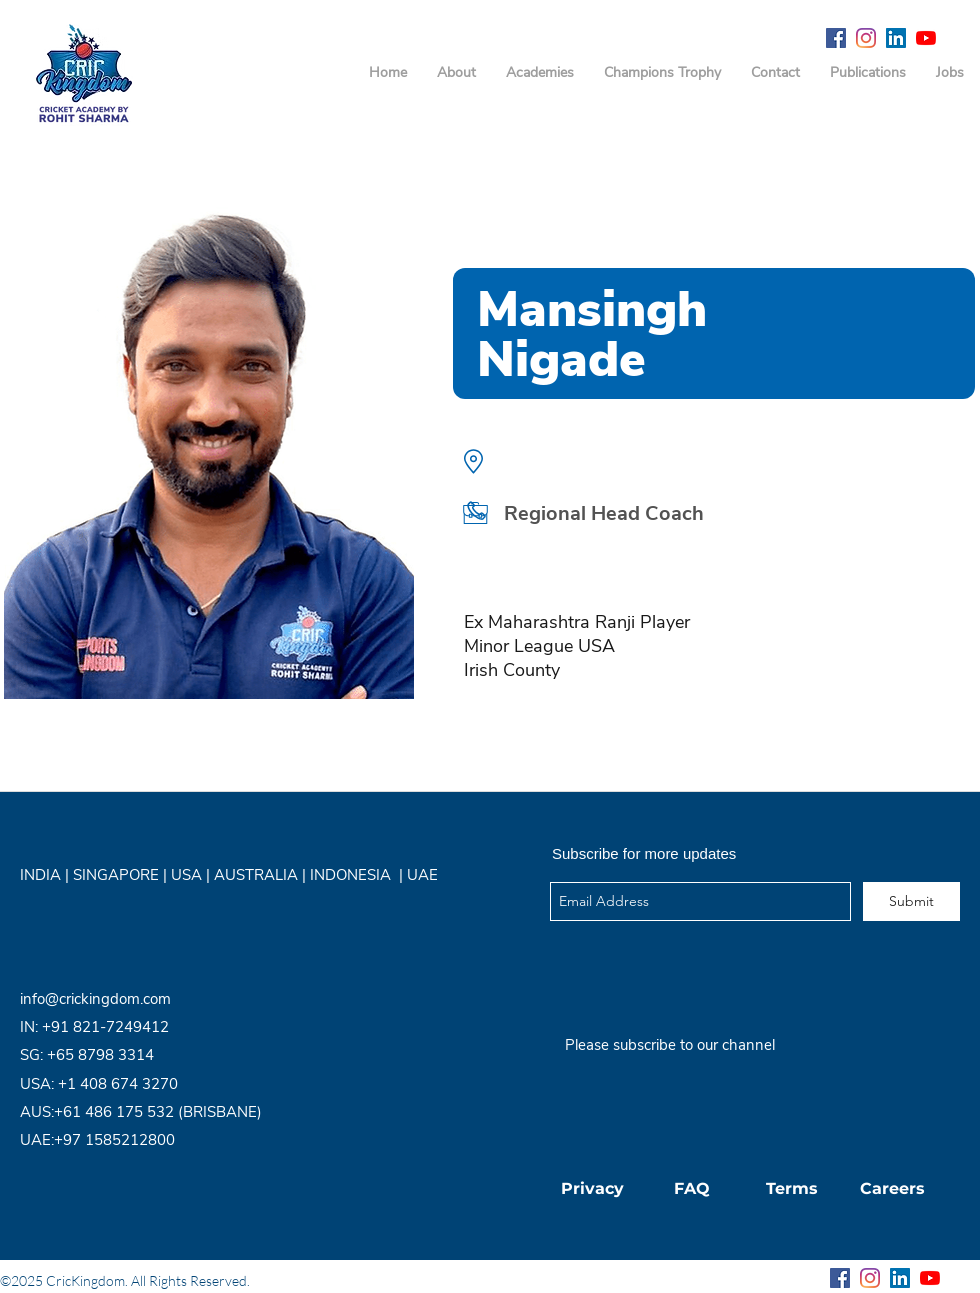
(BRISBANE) (220, 1112)
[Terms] (792, 1189)
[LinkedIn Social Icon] (896, 38)
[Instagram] (866, 38)
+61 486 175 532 (116, 1112)
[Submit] (911, 901)
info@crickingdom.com (95, 999)
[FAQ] (692, 1189)
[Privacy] (592, 1189)
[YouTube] (926, 38)
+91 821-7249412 (105, 1027)
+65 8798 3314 (100, 1055)
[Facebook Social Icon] (836, 38)
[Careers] (892, 1189)
